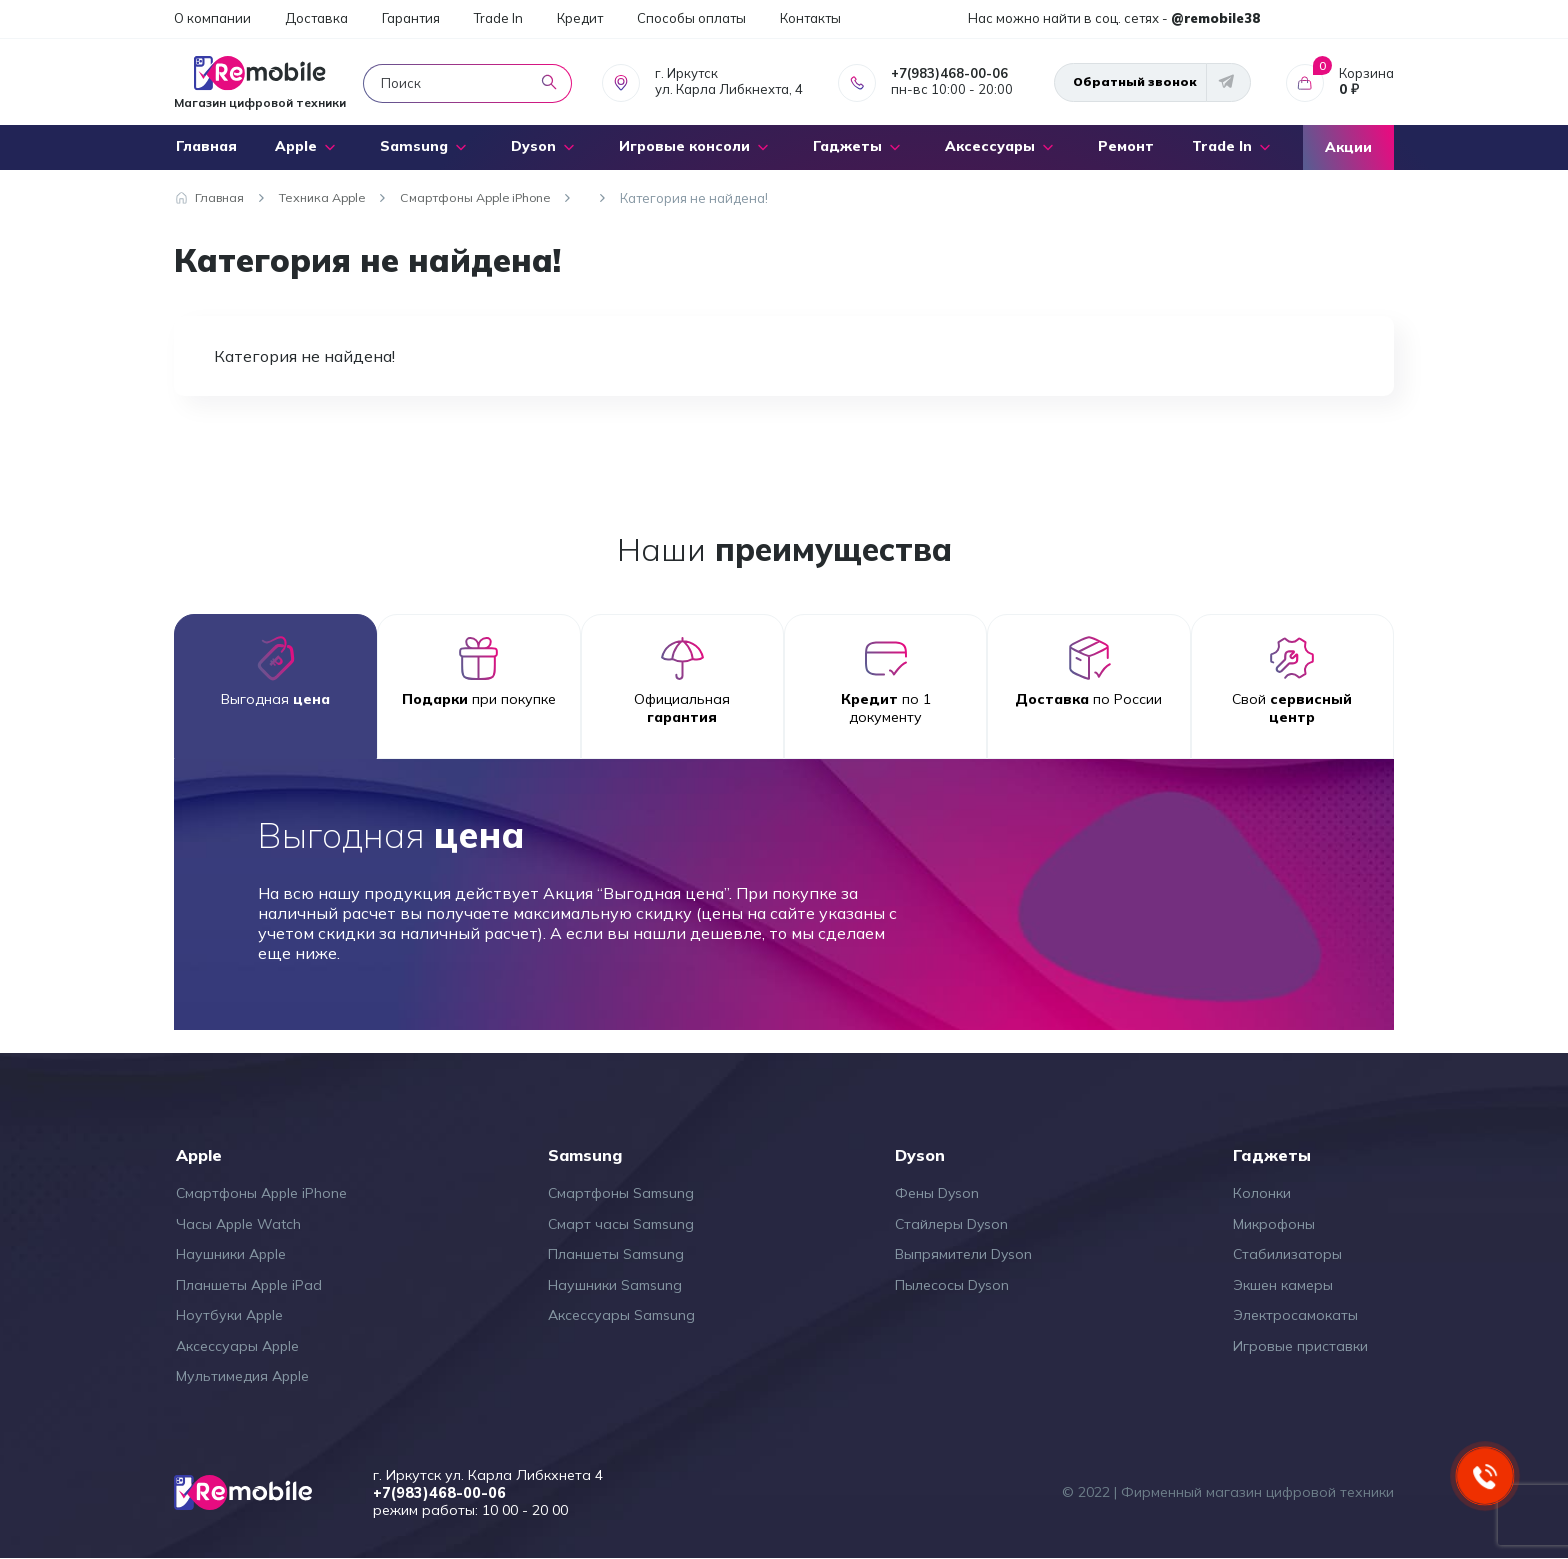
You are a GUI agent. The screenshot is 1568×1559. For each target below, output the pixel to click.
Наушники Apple (231, 1254)
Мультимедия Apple (242, 1376)
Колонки (1262, 1193)
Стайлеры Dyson (951, 1224)
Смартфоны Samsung (621, 1193)
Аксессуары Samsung (621, 1315)
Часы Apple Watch (238, 1224)
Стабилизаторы (1287, 1254)
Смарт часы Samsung (621, 1224)
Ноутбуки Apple (229, 1315)
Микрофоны (1274, 1224)
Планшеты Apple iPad (249, 1285)
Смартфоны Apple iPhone (261, 1193)
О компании (212, 18)
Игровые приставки (1300, 1346)
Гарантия (411, 18)
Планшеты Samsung (616, 1254)
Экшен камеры (1283, 1285)
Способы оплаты (691, 18)
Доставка (316, 18)
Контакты (810, 18)
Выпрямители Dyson (963, 1254)
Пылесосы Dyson (952, 1285)
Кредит (580, 18)
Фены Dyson (937, 1193)
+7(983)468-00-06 (949, 73)
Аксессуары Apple (237, 1346)
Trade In (498, 18)
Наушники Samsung (615, 1285)
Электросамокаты (1295, 1315)
